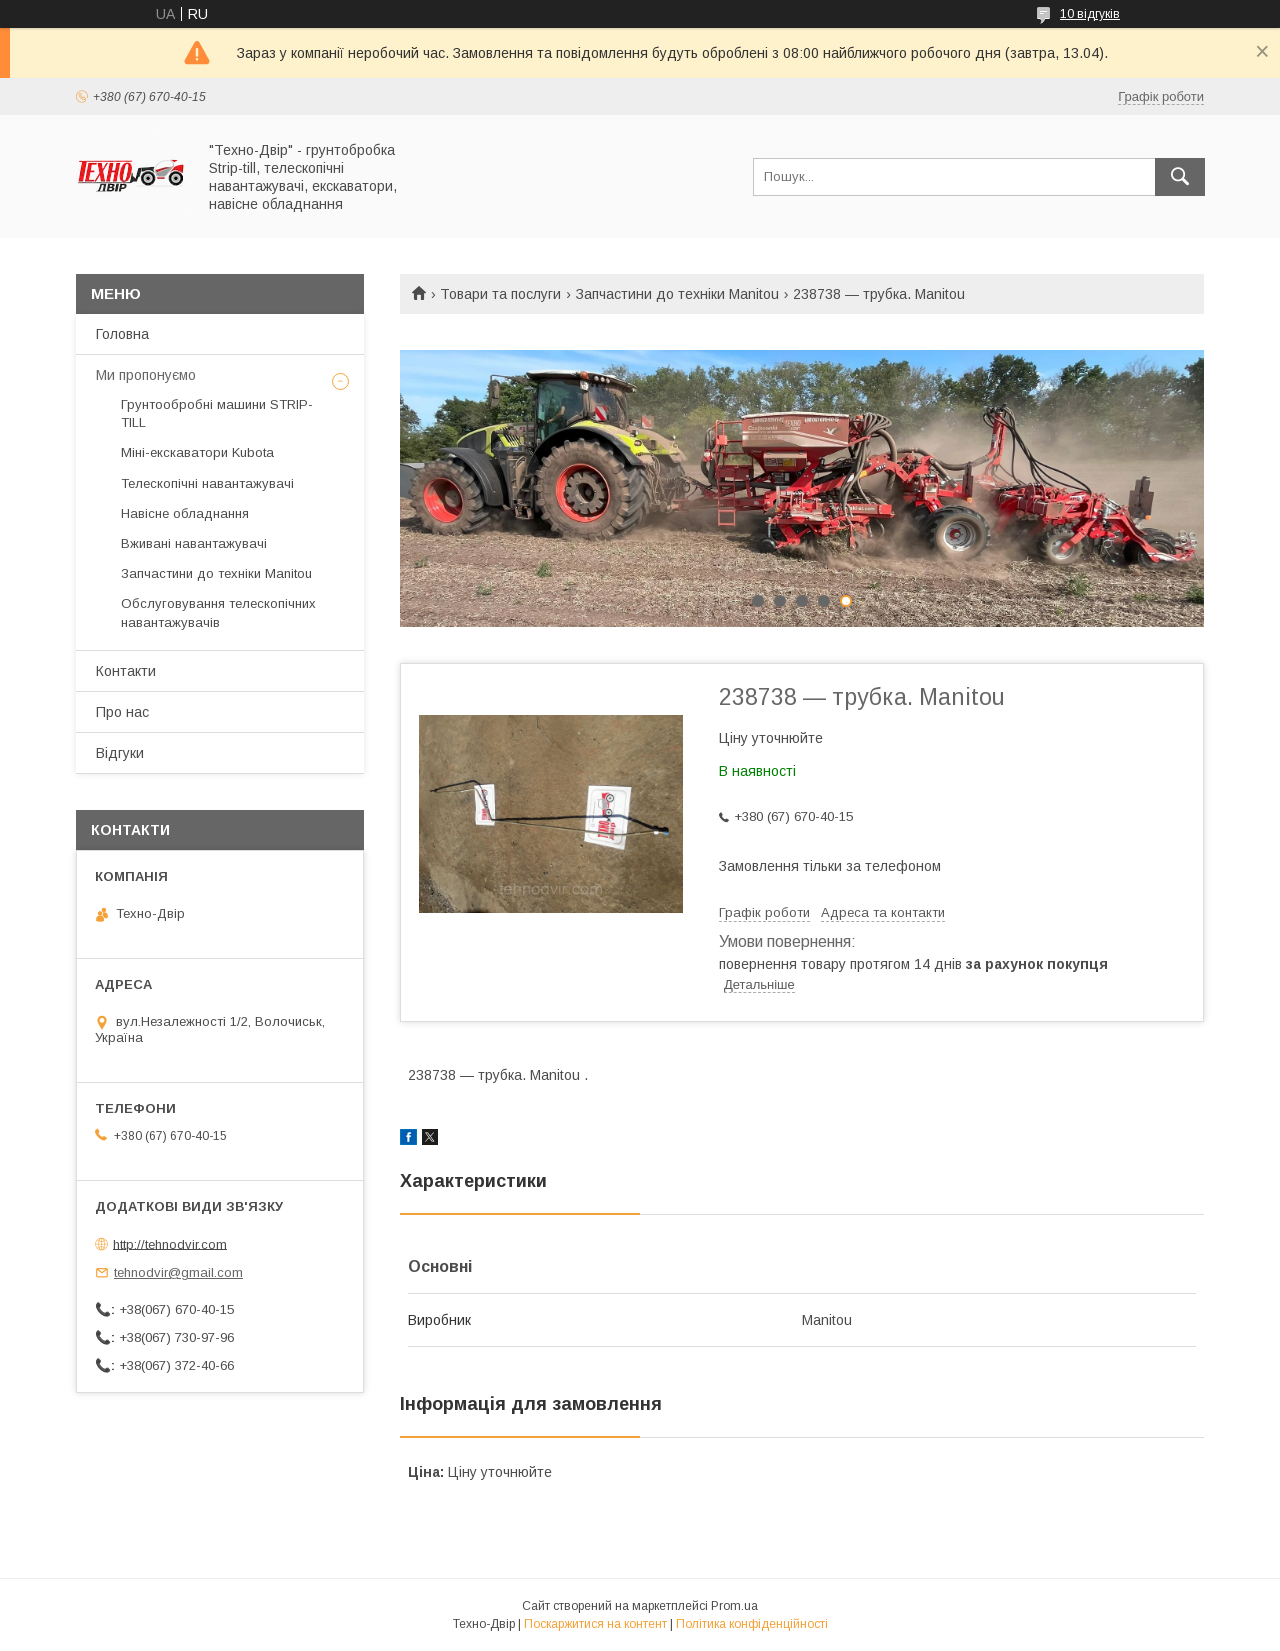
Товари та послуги (500, 294)
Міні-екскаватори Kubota (197, 452)
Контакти (126, 671)
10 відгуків (1090, 14)
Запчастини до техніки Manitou (677, 294)
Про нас (122, 712)
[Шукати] (1180, 177)
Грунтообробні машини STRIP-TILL (217, 413)
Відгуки (120, 753)
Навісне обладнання (185, 513)
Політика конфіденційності (752, 1624)
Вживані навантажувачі (194, 543)
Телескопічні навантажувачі (207, 483)
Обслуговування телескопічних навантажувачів (218, 612)
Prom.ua (734, 1606)
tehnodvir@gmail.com (178, 1272)
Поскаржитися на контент (595, 1624)
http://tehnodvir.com (170, 1243)
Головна (122, 334)
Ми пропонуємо (146, 375)
